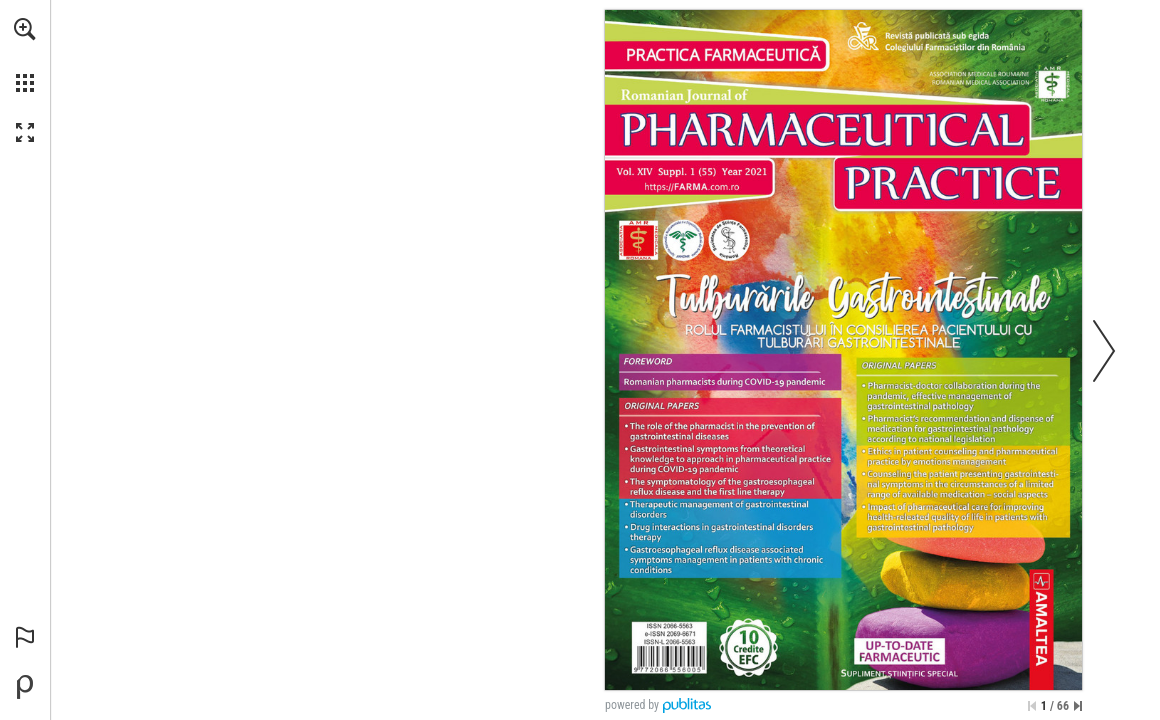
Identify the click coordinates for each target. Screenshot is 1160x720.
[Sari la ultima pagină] (1078, 706)
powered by (632, 705)
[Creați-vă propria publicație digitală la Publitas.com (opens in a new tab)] (25, 687)
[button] (25, 29)
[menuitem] (25, 55)
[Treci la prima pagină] (1032, 706)
